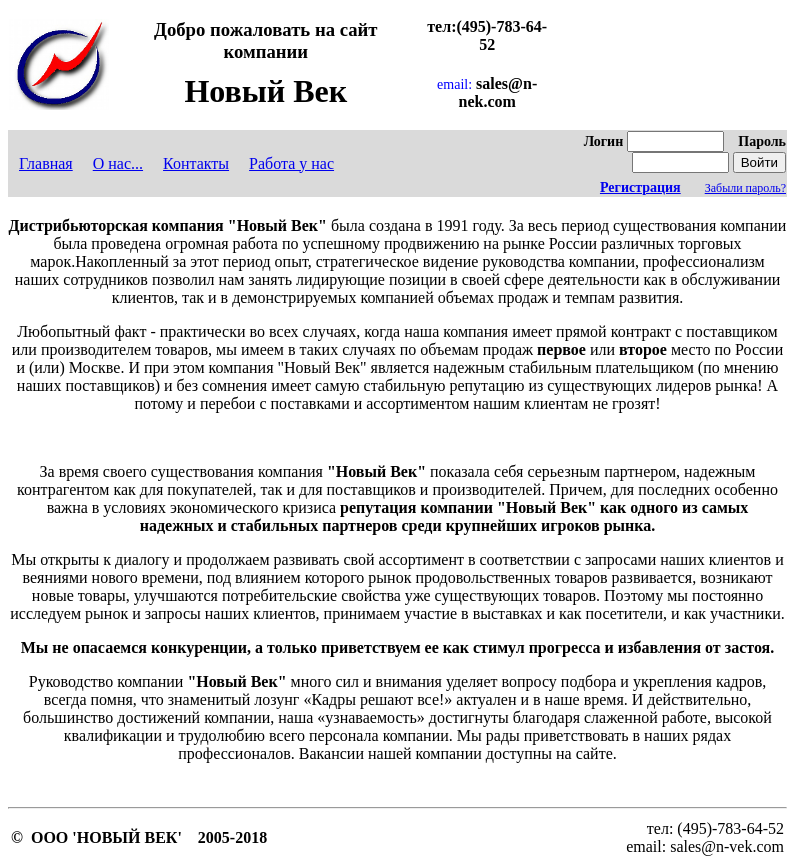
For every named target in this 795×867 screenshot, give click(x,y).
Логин (604, 141)
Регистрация (640, 187)
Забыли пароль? (745, 188)
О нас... (118, 163)
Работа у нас (291, 163)
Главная (46, 163)
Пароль (762, 141)
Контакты (196, 163)
